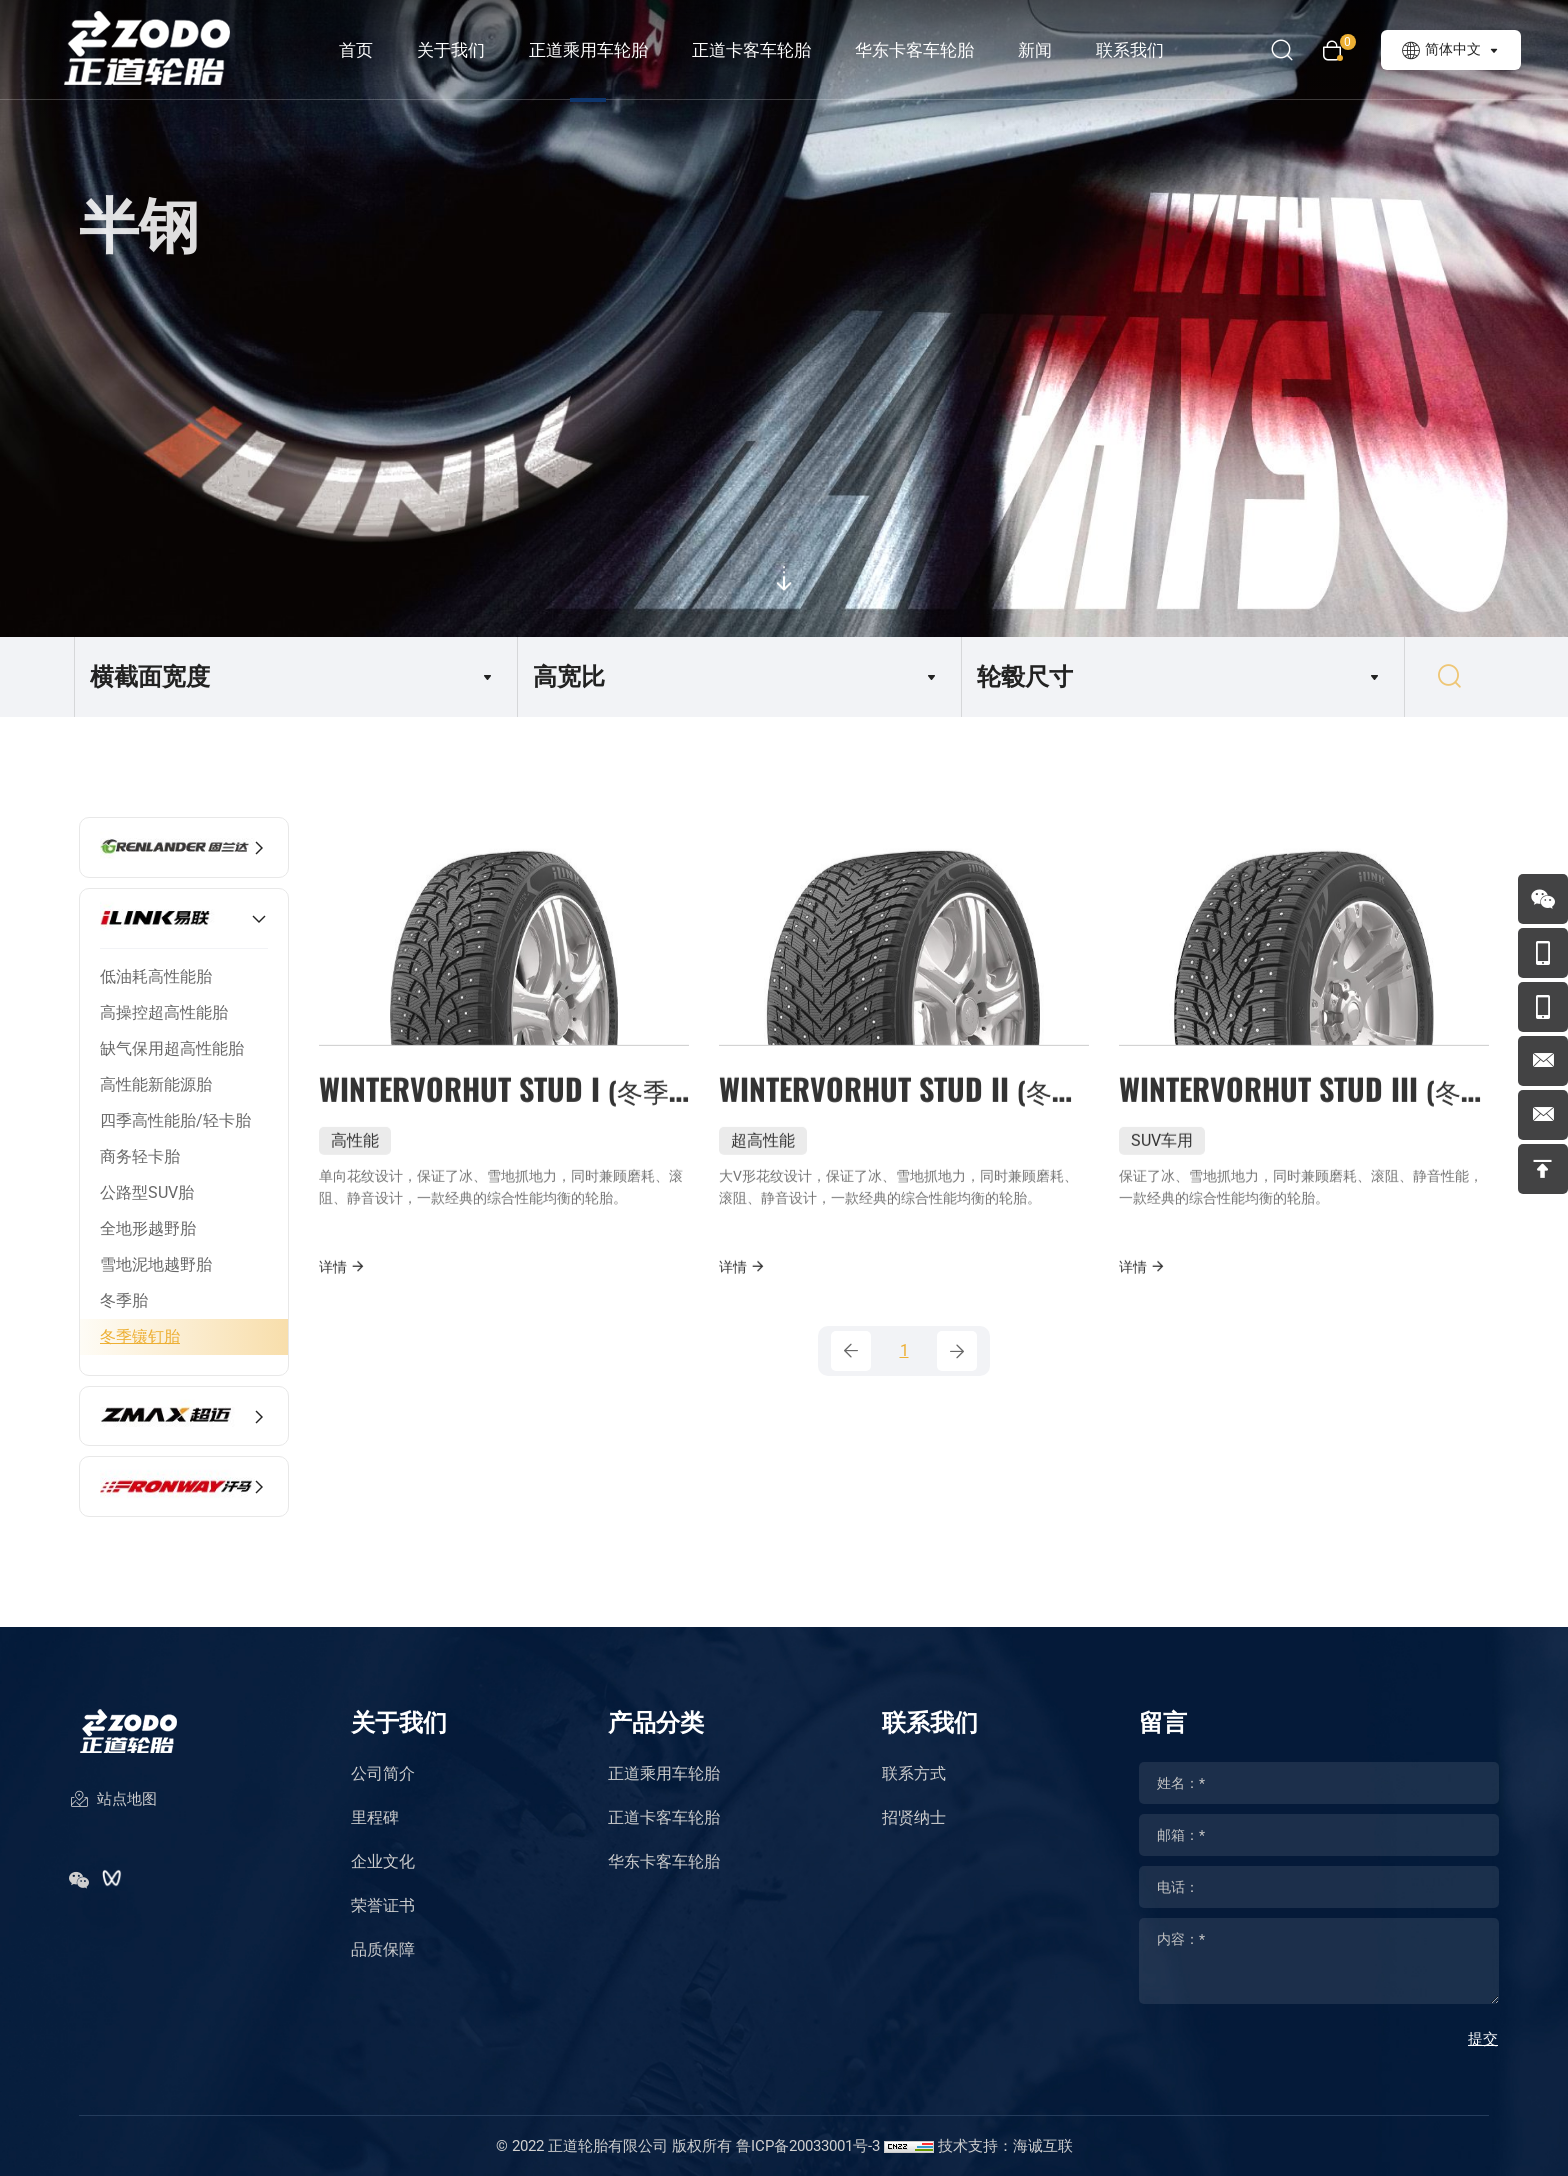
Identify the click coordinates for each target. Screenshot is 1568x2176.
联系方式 (914, 1773)
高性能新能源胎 (156, 1084)
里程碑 (375, 1817)
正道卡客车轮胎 (751, 50)
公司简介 (383, 1773)
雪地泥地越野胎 (156, 1264)
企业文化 (383, 1861)
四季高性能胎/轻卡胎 (175, 1120)
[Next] (957, 1351)
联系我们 (1130, 50)
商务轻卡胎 (140, 1156)
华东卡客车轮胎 (914, 50)
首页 (356, 50)
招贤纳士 (914, 1817)
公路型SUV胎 (147, 1192)
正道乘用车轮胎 (588, 50)
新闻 (1035, 50)
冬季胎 (124, 1300)
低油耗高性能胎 (156, 976)
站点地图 (113, 1800)
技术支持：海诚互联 (1005, 2146)
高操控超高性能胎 (164, 1012)
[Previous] (851, 1351)
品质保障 (383, 1949)
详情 (342, 1318)
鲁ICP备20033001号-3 (808, 2146)
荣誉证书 (383, 1905)
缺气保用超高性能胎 (172, 1048)
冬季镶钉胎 (140, 1336)
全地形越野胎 (148, 1228)
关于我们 (451, 50)
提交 (1483, 2039)
